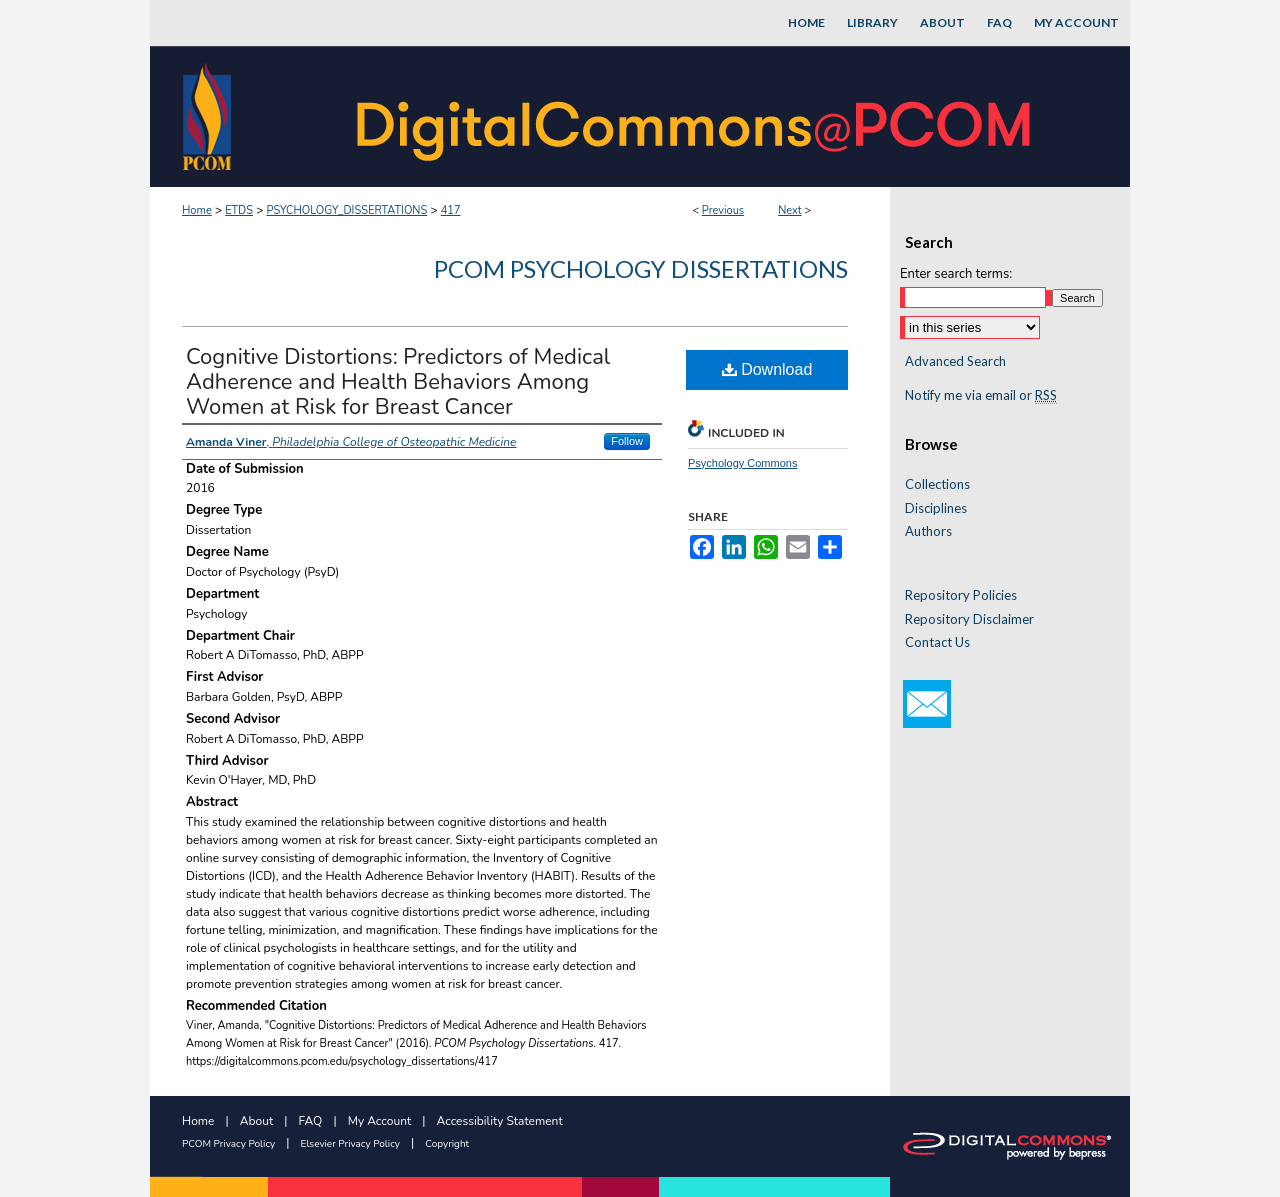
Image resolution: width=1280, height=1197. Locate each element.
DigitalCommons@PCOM (696, 116)
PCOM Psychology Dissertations (641, 268)
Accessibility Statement (500, 1121)
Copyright (447, 1144)
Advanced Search (955, 361)
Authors (928, 531)
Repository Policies (961, 595)
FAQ (311, 1121)
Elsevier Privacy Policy (350, 1144)
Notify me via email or (981, 396)
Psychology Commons (742, 463)
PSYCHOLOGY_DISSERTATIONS (346, 210)
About (256, 1121)
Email (927, 704)
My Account (380, 1121)
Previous (723, 210)
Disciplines (936, 508)
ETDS (239, 210)
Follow (627, 441)
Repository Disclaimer (969, 619)
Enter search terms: (956, 274)
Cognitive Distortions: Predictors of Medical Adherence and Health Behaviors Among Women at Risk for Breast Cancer (398, 382)
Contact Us (937, 642)
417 (451, 210)
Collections (937, 484)
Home (197, 210)
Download (767, 369)
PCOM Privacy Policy (228, 1144)
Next (790, 210)
